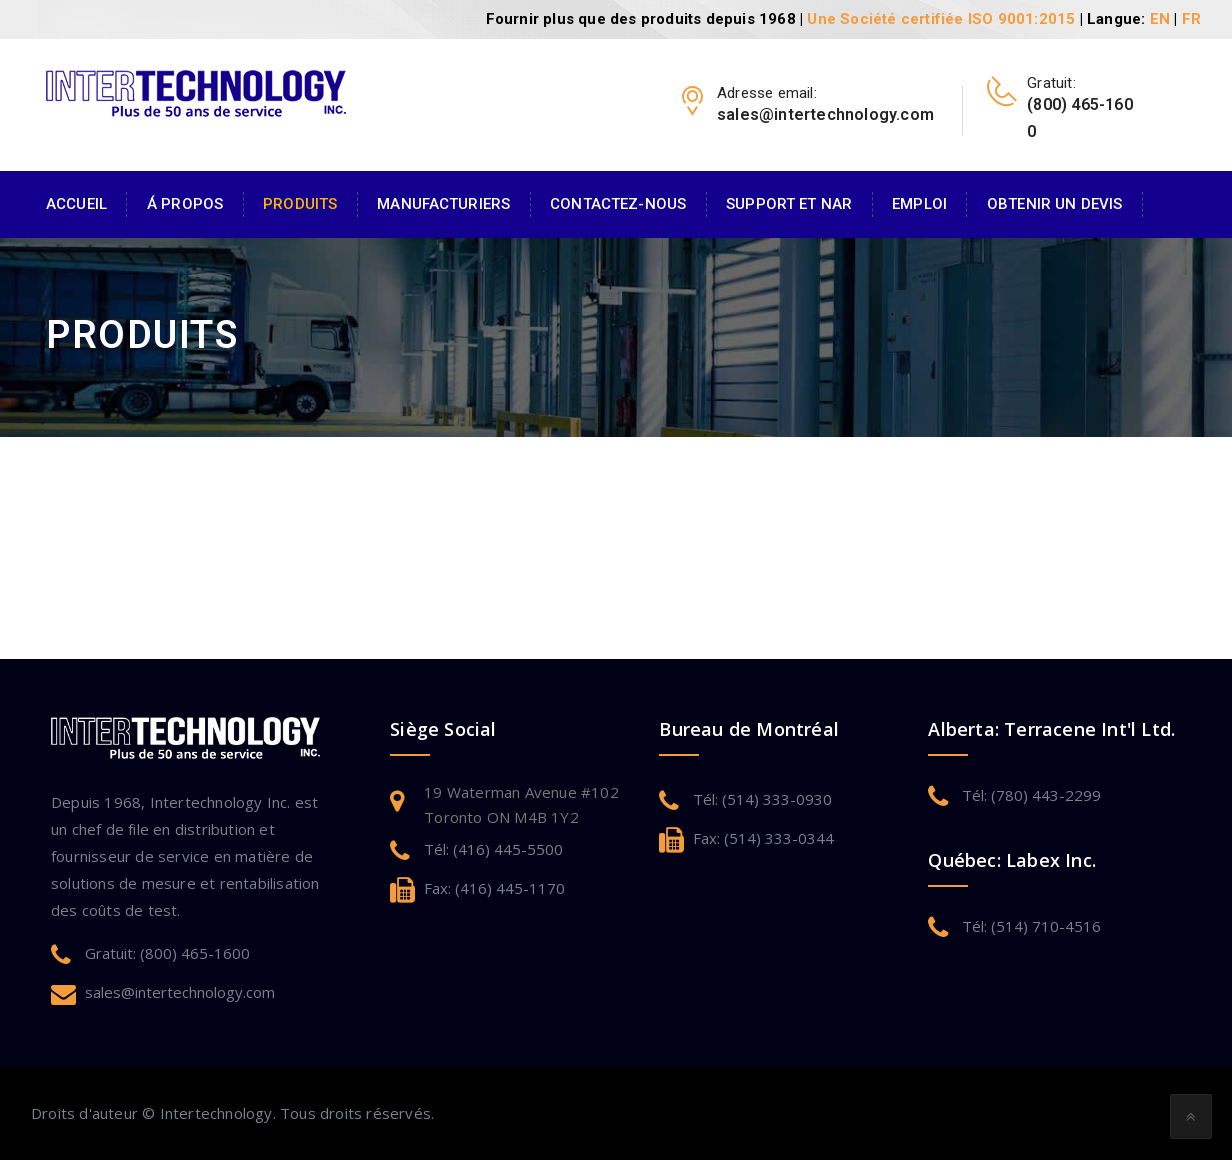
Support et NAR (789, 204)
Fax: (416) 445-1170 (494, 888)
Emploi (919, 204)
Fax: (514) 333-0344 (763, 838)
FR (1191, 19)
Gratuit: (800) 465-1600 (167, 953)
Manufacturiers (443, 204)
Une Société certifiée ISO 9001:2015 (941, 19)
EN (1160, 19)
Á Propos (185, 204)
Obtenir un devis (1054, 204)
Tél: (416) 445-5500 (493, 849)
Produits (300, 204)
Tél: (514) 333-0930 (762, 799)
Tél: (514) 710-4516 (1031, 926)
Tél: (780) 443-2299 (1031, 795)
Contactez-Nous (618, 204)
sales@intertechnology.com (180, 992)
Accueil (76, 204)
